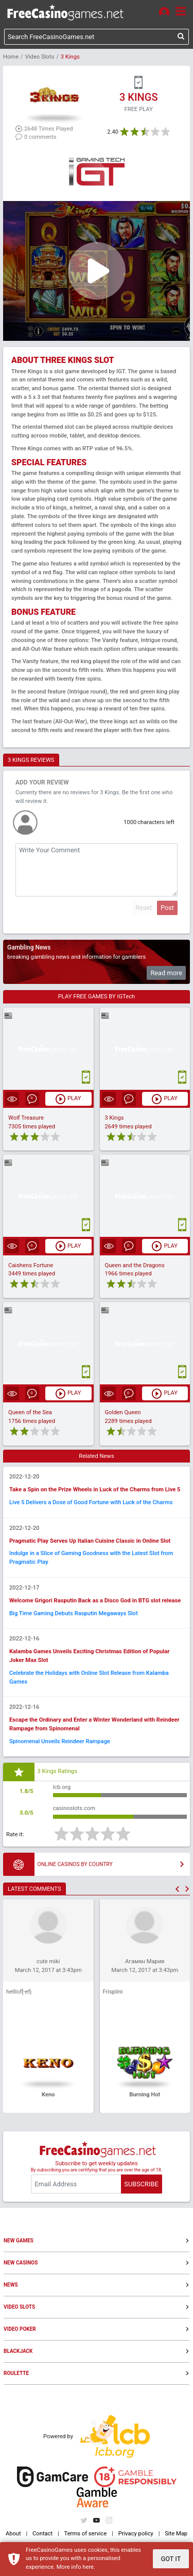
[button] (177, 1889)
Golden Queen (123, 1412)
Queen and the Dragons (135, 1265)
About (13, 2533)
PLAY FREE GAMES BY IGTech (96, 996)
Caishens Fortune (30, 1265)
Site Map (176, 2533)
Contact (42, 2533)
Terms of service (85, 2533)
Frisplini (113, 1991)
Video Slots (39, 56)
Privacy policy (135, 2533)
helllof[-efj (18, 1991)
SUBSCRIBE (141, 2184)
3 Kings (114, 1118)
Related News (96, 1456)
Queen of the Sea (30, 1412)
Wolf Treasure (26, 1118)
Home (11, 56)
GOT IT (171, 2559)
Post (167, 907)
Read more (166, 973)
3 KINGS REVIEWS (31, 760)
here (88, 2567)
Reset (143, 907)
